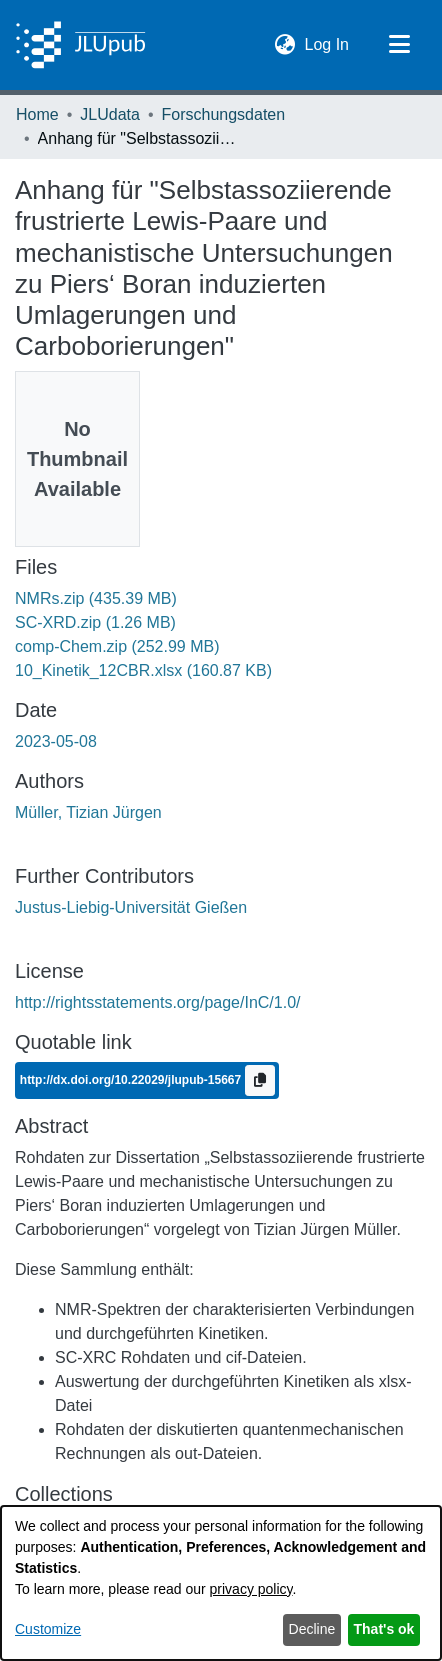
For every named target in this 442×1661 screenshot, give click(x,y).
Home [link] (37, 114)
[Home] (80, 45)
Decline (312, 1629)
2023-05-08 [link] (56, 741)
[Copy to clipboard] (260, 1080)
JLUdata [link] (110, 114)
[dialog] (221, 1583)
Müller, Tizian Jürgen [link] (88, 812)
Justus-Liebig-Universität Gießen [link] (131, 907)
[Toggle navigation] (399, 45)
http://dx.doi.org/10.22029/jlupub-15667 (132, 1080)
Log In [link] (328, 42)
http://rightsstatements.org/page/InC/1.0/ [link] (158, 1002)
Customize (48, 1629)
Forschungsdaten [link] (224, 114)
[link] (96, 598)
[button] (285, 45)
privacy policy (251, 1589)
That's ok (384, 1629)
